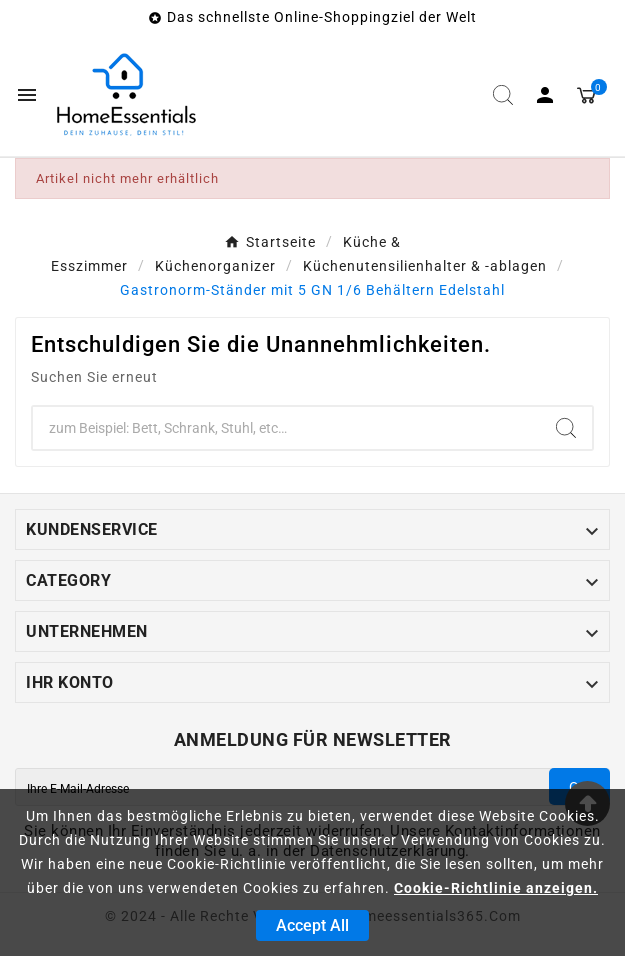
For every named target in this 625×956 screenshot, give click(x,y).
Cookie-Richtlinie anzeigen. (496, 888)
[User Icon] (545, 95)
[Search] (566, 428)
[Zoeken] (286, 428)
